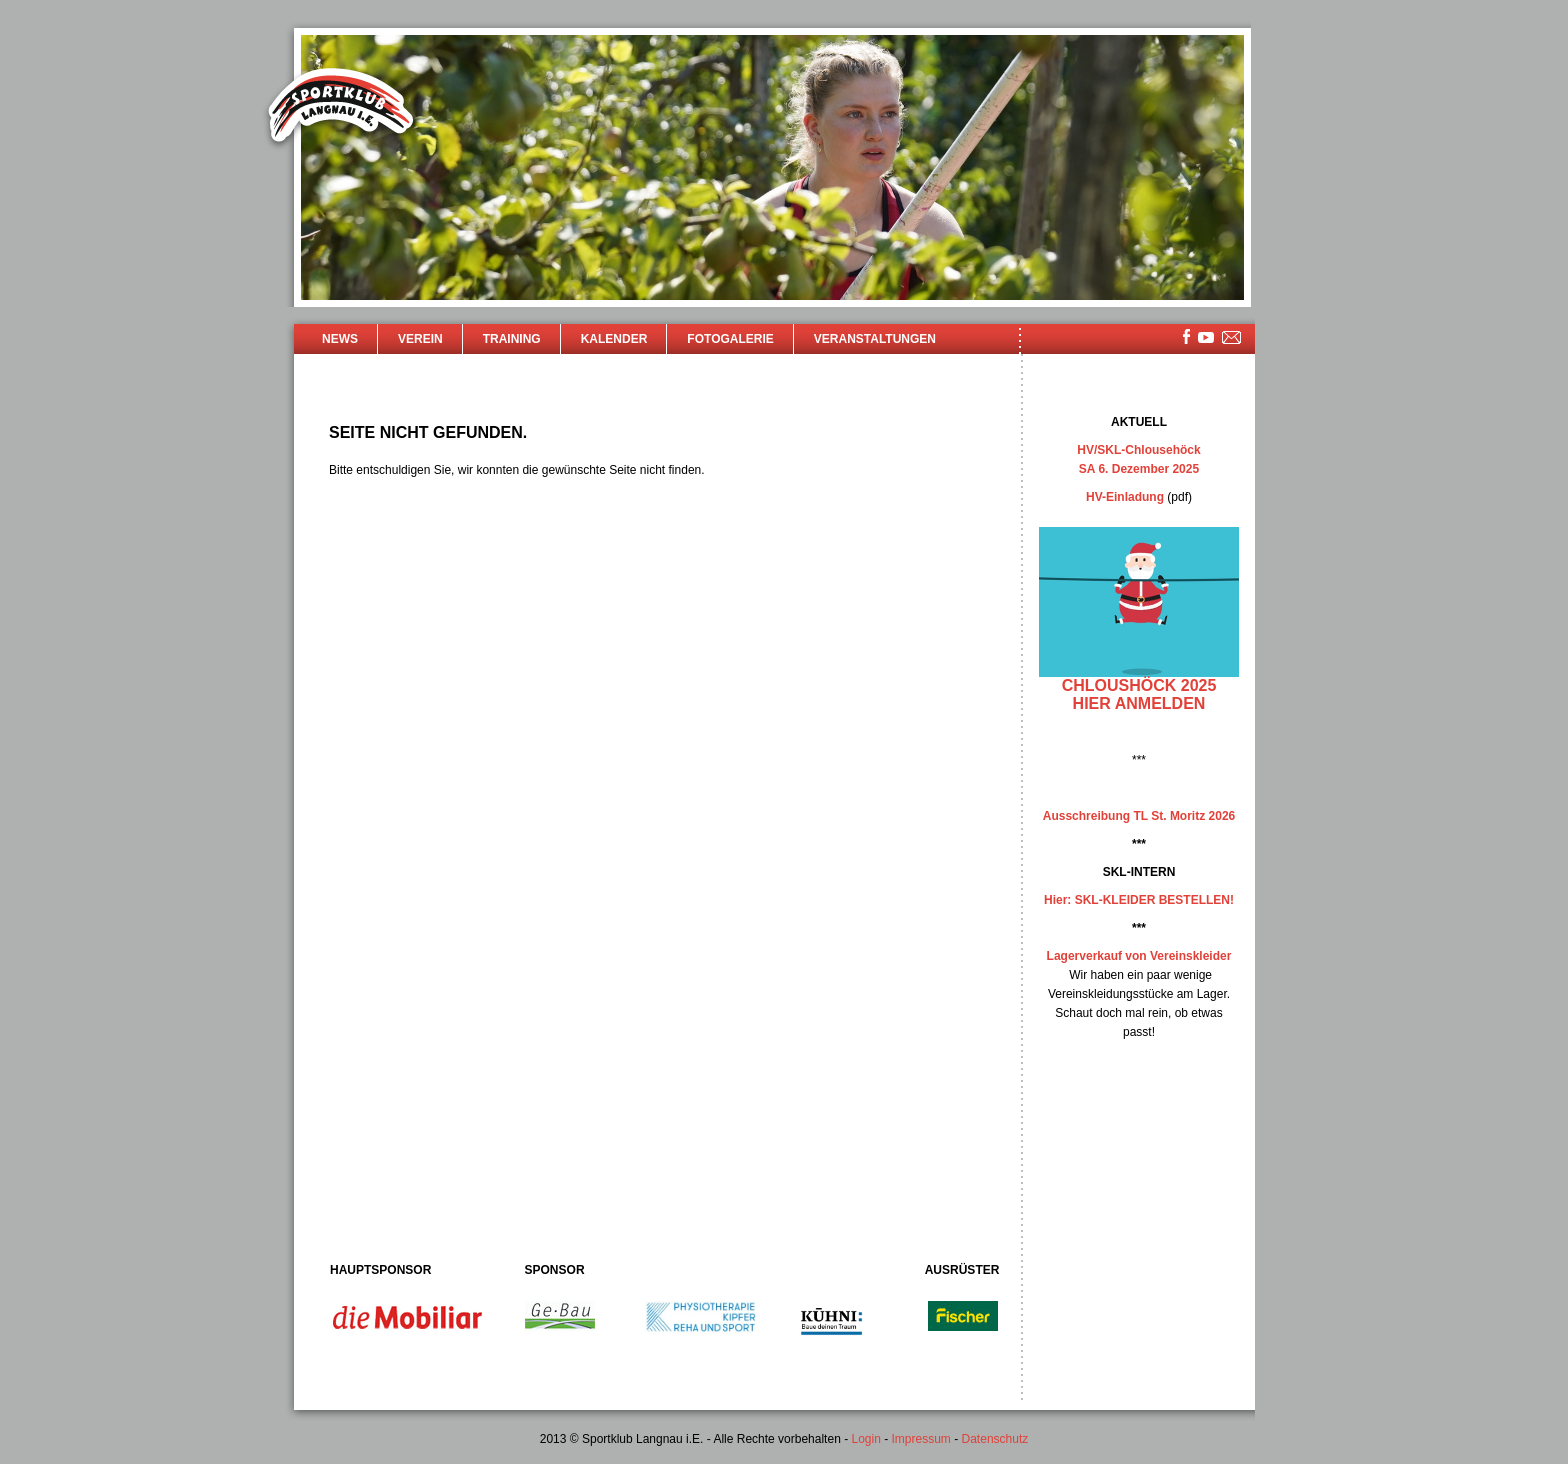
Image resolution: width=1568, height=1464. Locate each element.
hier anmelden (1139, 703)
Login (865, 1439)
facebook (1186, 336)
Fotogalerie (730, 339)
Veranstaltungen (875, 339)
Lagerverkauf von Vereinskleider (1139, 956)
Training (512, 339)
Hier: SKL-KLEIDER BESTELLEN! (1139, 900)
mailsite (1232, 338)
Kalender (614, 339)
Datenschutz (995, 1439)
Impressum (921, 1439)
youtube (1206, 337)
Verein (420, 339)
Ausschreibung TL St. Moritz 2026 (1139, 816)
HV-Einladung (1125, 497)
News (340, 339)
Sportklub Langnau (341, 108)
